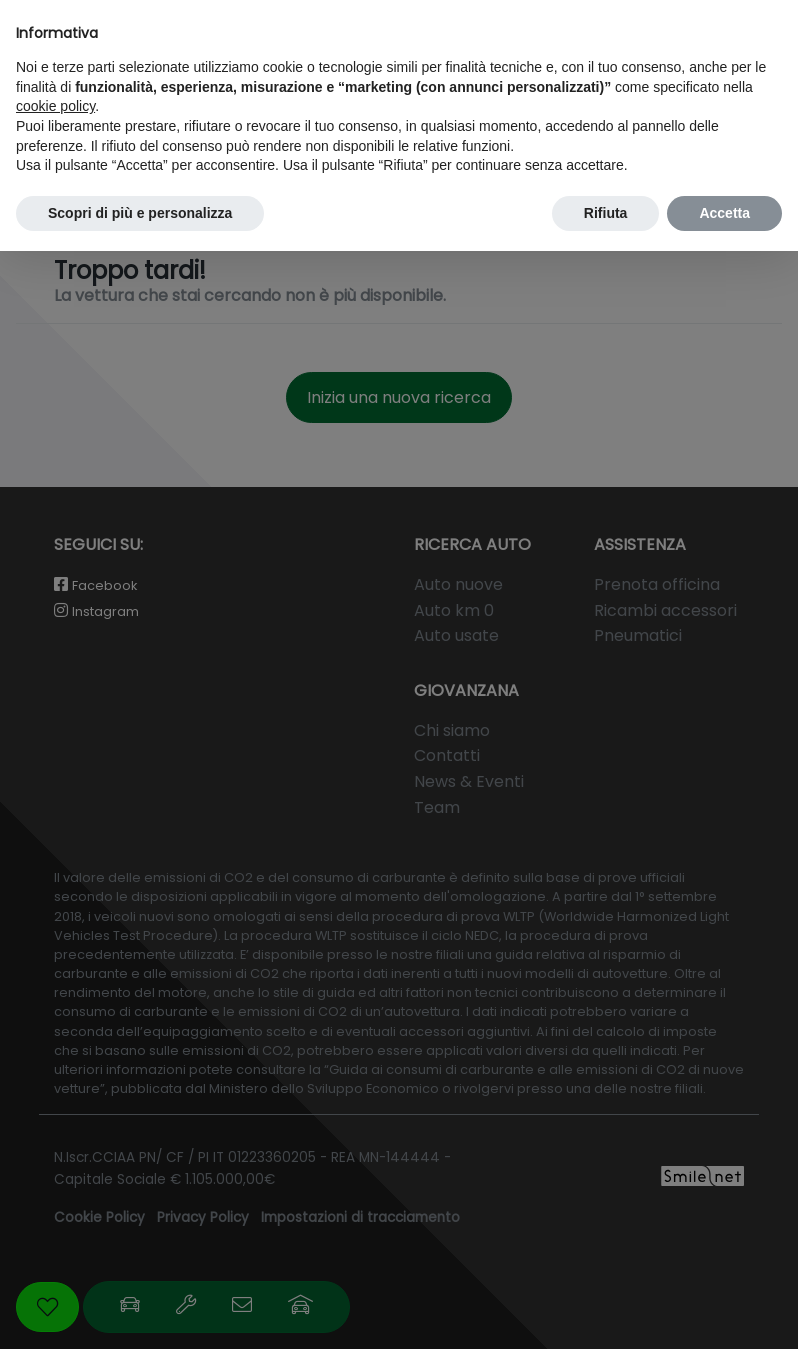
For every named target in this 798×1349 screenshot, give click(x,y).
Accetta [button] (724, 213)
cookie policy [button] (55, 106)
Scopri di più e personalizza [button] (140, 213)
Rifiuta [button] (606, 213)
